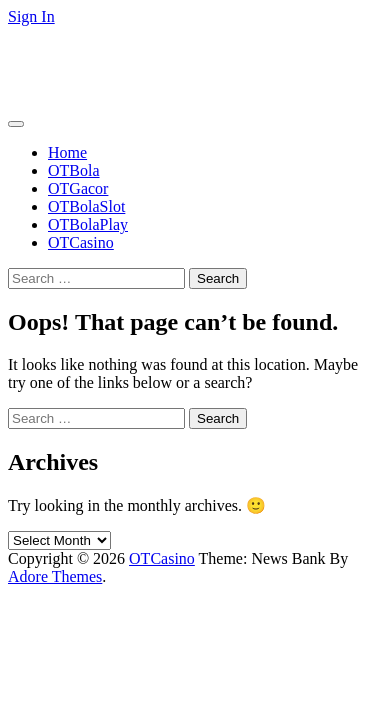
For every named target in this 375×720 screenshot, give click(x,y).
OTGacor (78, 188)
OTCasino (41, 50)
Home (67, 152)
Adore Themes (55, 576)
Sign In (31, 16)
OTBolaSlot (86, 206)
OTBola (74, 170)
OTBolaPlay (88, 224)
